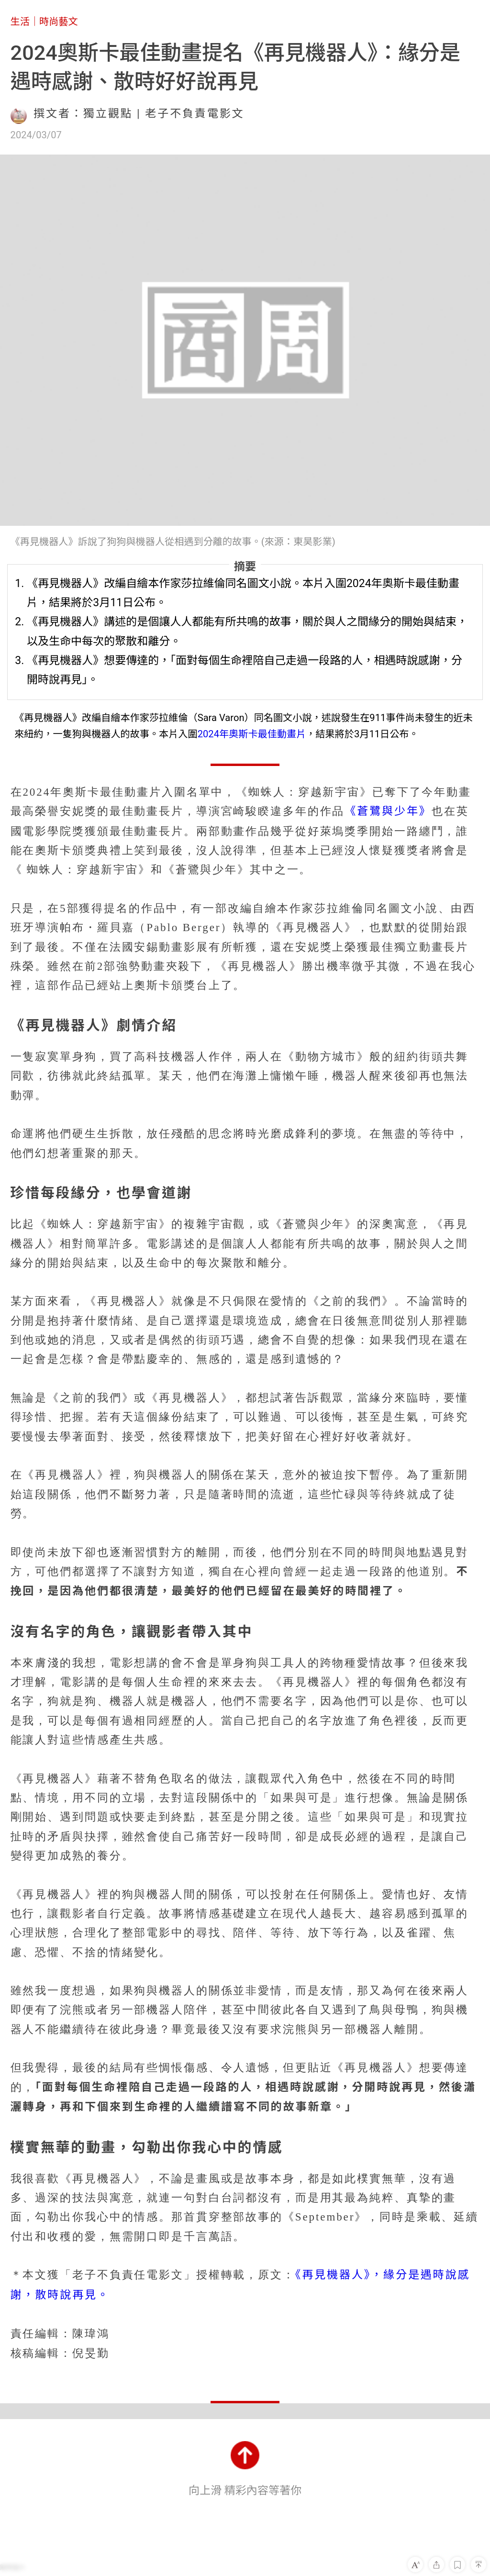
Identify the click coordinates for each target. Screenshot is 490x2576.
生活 (20, 21)
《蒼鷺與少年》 (388, 811)
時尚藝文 (58, 21)
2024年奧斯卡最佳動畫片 (252, 734)
